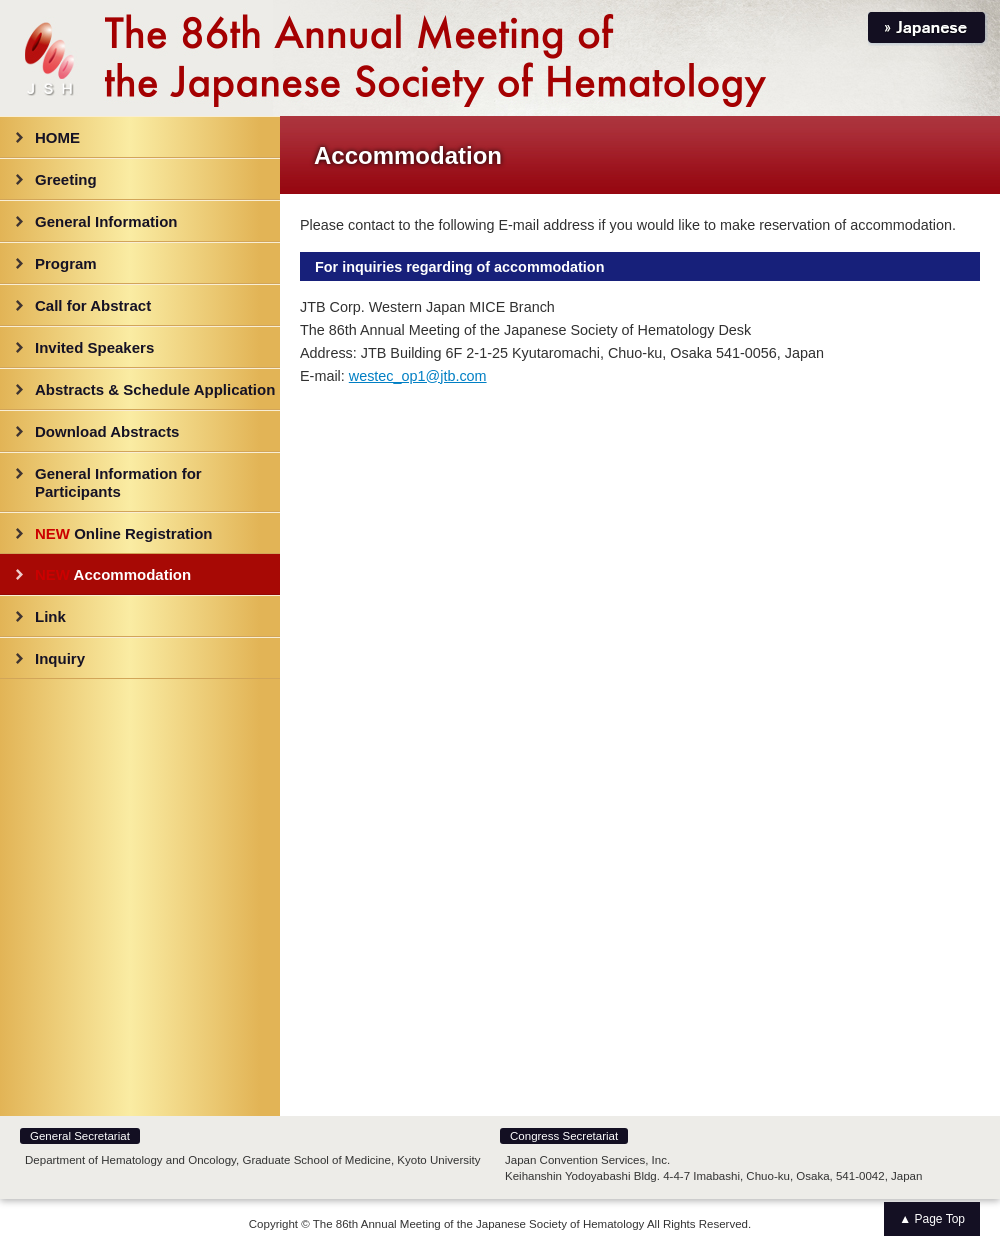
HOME (57, 137)
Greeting (66, 179)
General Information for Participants (118, 482)
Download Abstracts (107, 431)
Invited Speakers (94, 347)
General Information (106, 221)
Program (66, 263)
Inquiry (60, 658)
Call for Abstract (93, 305)
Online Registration (124, 533)
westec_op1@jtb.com (418, 376)
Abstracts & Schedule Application (155, 389)
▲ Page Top (932, 1219)
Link (50, 616)
